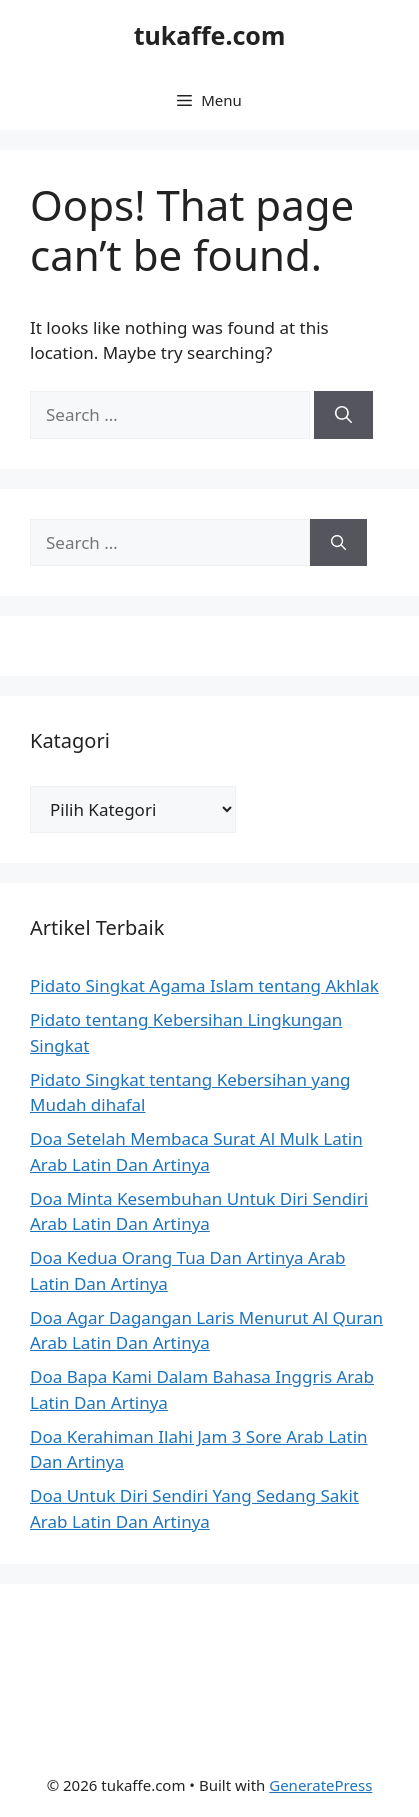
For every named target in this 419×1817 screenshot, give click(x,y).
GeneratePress (320, 1785)
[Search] (343, 415)
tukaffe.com (210, 35)
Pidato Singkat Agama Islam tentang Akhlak (204, 985)
